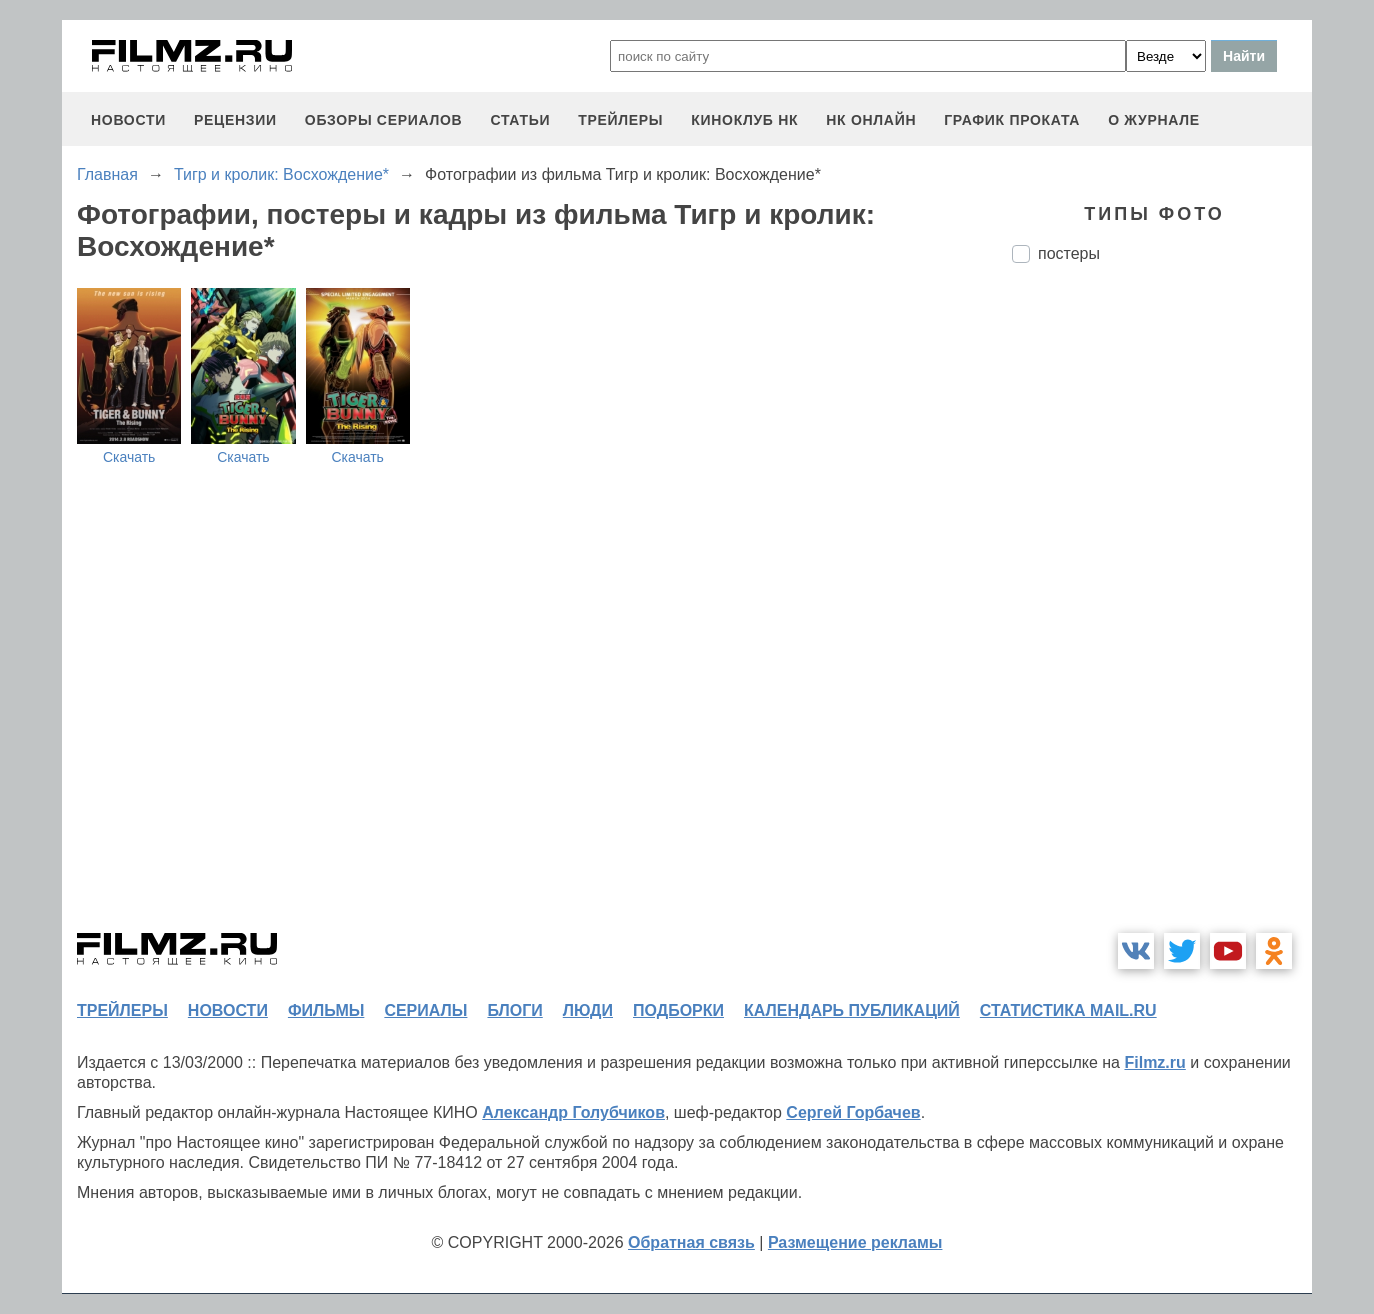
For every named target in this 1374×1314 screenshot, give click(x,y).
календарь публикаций (852, 1010)
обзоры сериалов (384, 120)
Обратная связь (691, 1242)
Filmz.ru (1154, 1062)
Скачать (129, 457)
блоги (514, 1010)
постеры (1069, 253)
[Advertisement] (1162, 613)
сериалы (425, 1010)
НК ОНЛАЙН (871, 120)
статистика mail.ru (1068, 1010)
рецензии (235, 120)
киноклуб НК (744, 120)
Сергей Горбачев (853, 1112)
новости (128, 120)
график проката (1012, 120)
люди (588, 1010)
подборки (678, 1010)
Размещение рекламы (855, 1242)
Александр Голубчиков (573, 1112)
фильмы (326, 1010)
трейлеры (620, 120)
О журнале (1154, 120)
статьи (520, 120)
